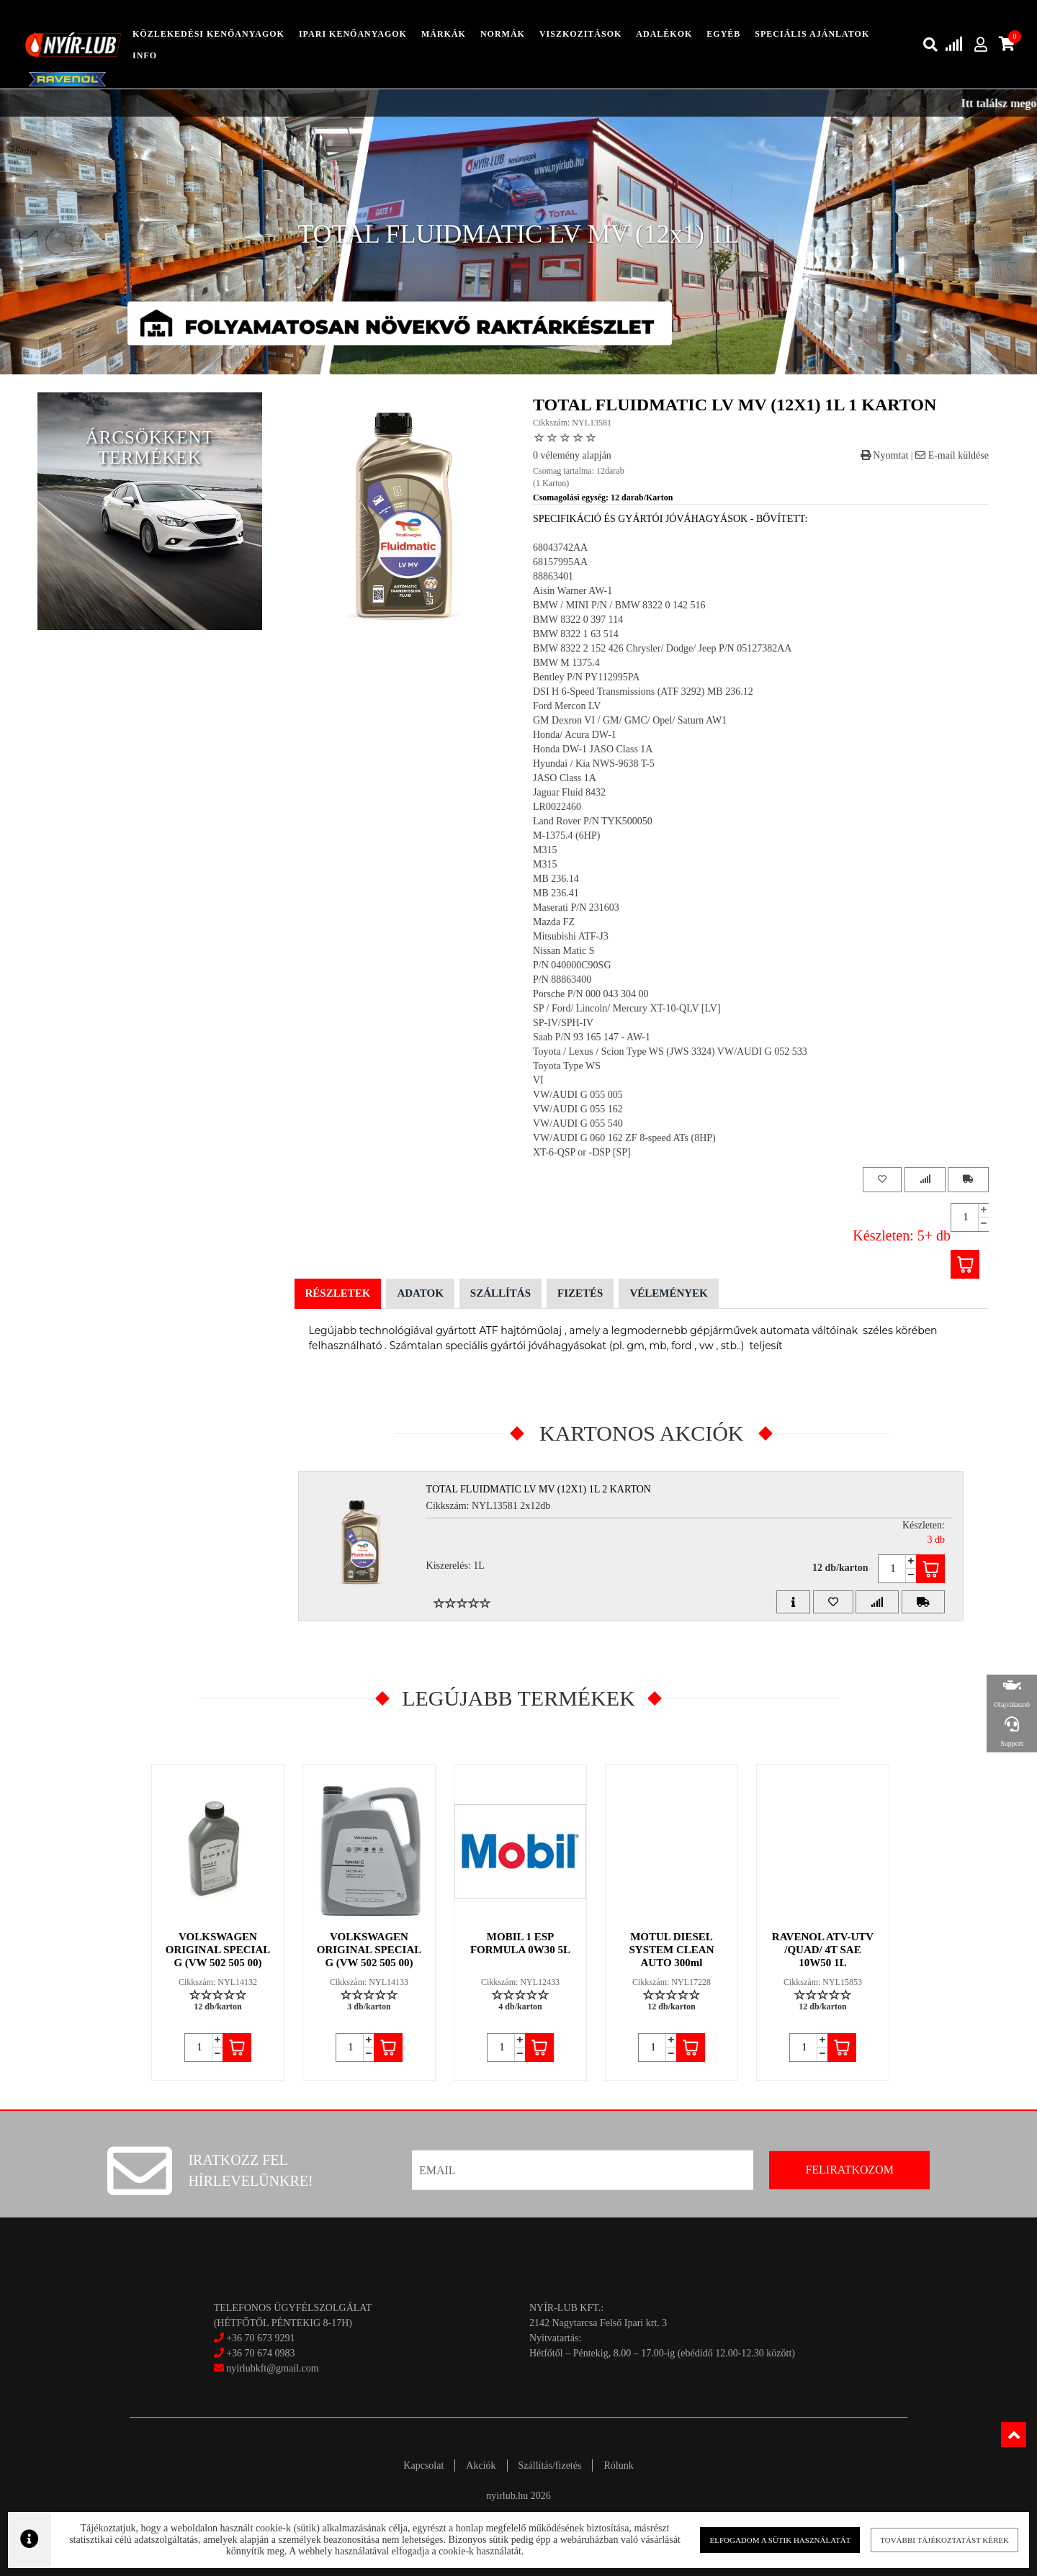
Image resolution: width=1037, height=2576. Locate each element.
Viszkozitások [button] (580, 34)
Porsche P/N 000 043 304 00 (591, 993)
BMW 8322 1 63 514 (576, 634)
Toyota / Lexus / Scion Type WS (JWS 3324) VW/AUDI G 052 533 (670, 1051)
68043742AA (560, 547)
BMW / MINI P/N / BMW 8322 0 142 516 (619, 605)
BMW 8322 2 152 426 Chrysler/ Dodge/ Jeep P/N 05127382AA (662, 648)
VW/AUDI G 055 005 (578, 1094)
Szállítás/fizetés (550, 2465)
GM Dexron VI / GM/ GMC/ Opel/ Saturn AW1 (630, 720)
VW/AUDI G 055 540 (578, 1123)
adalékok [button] (664, 34)
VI (538, 1080)
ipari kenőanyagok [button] (353, 34)
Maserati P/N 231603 (576, 907)
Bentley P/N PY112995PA (586, 677)
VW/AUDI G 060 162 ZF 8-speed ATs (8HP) (624, 1137)
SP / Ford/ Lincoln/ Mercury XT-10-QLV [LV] (627, 1008)
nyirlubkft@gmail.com (266, 2368)
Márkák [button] (443, 34)
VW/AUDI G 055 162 (578, 1109)
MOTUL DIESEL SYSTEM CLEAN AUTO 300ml (671, 1949)
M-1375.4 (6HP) (566, 835)
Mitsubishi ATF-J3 (571, 936)
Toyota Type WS (567, 1065)
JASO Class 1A (564, 778)
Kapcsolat (423, 2465)
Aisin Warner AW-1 (572, 590)
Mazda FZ (554, 922)
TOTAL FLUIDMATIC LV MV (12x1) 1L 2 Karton (538, 1489)
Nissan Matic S (564, 950)
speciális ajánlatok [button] (812, 34)
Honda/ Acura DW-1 (574, 734)
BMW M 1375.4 (566, 662)
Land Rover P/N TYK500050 (592, 821)
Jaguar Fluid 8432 (569, 792)
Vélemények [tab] (668, 1293)
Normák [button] (502, 34)
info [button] (145, 55)
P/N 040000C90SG (572, 965)
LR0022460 (557, 806)
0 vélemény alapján (572, 455)
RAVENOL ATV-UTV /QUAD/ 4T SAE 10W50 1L (823, 1949)
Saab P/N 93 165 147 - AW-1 (591, 1037)
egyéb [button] (723, 34)
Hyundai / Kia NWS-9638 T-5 (594, 763)
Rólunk (618, 2465)
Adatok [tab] (420, 1293)
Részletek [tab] (338, 1293)
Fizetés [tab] (580, 1293)
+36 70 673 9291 (260, 2338)
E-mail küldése (952, 455)
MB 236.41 (556, 893)
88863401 (553, 576)
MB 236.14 (556, 878)
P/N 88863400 (562, 979)
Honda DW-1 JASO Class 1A (592, 749)
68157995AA (560, 562)
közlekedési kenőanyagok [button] (208, 34)
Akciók (480, 2465)
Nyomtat (885, 455)
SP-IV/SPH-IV (563, 1022)
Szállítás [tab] (500, 1293)
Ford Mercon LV (567, 706)
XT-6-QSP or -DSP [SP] (582, 1152)
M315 (545, 850)
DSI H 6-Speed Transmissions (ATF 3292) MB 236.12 (643, 691)
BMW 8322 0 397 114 (578, 619)
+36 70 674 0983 (260, 2353)
